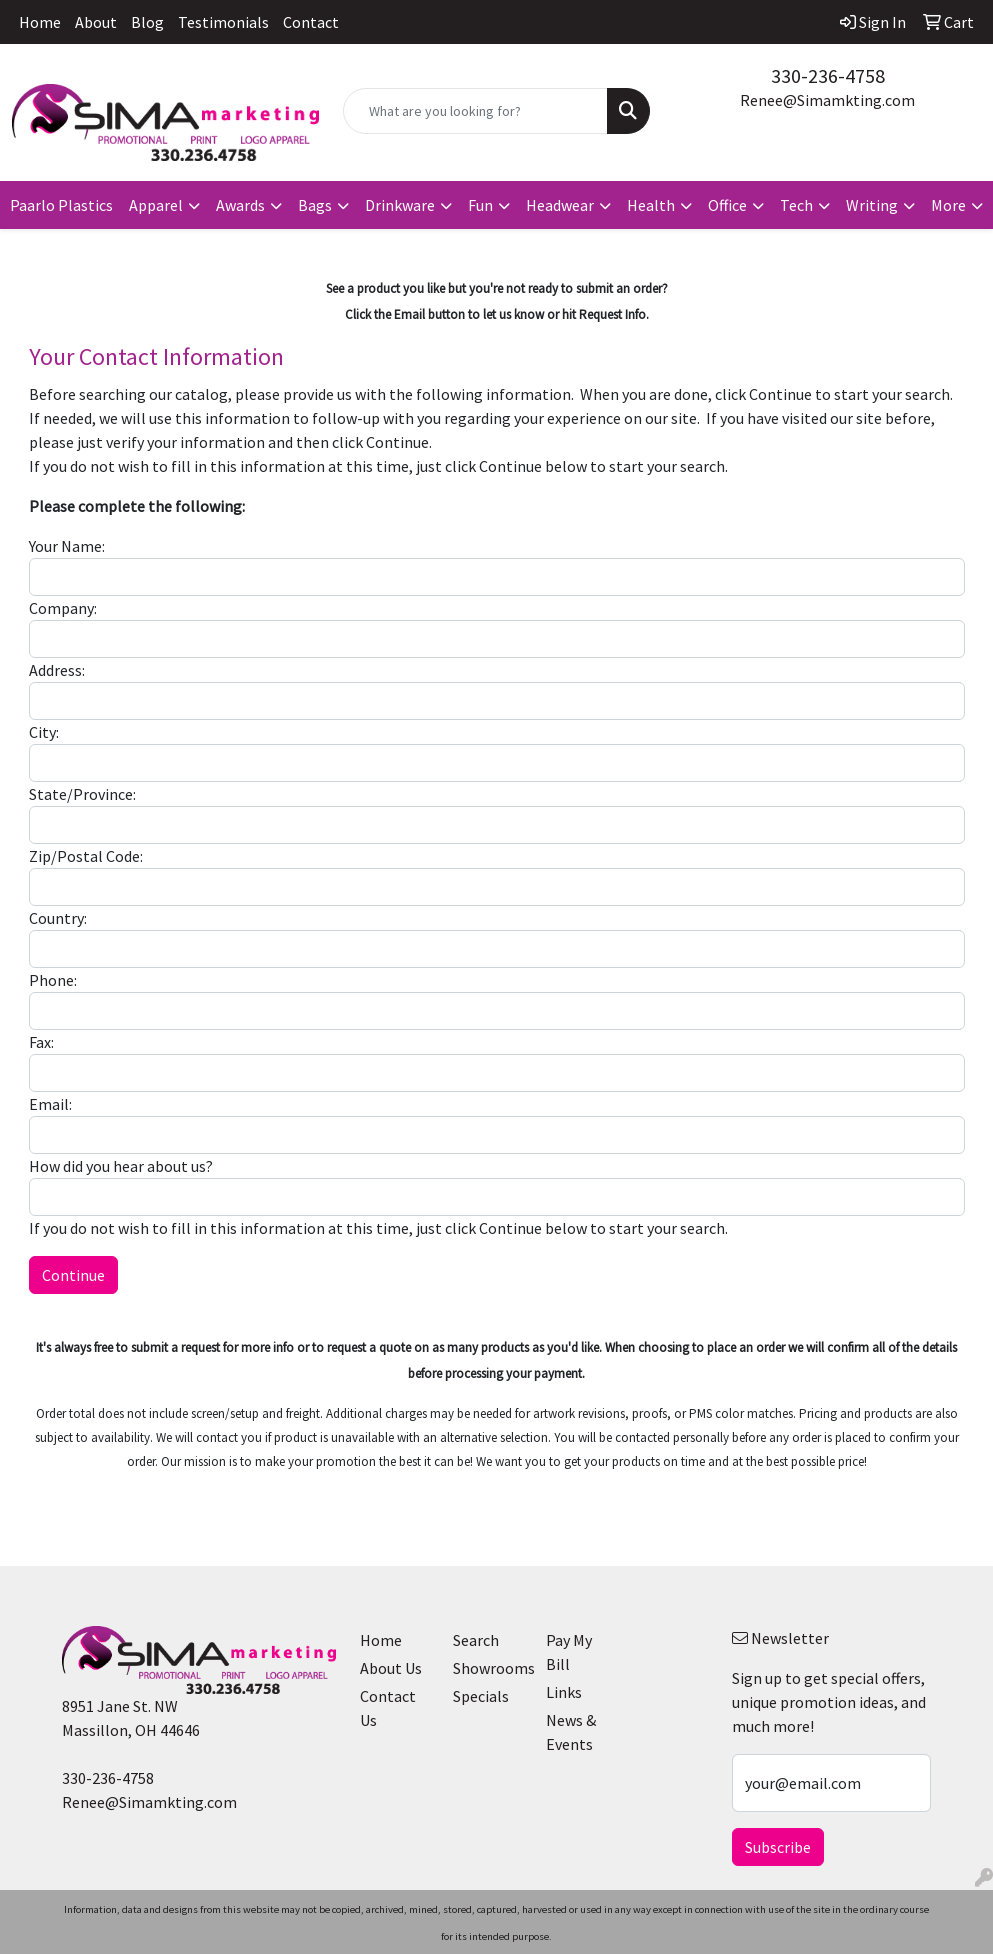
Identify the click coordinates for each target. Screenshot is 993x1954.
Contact (311, 22)
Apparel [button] (156, 205)
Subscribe (778, 1847)
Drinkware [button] (400, 205)
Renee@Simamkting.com (827, 100)
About (96, 22)
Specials (481, 1696)
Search (476, 1640)
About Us (391, 1668)
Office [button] (727, 205)
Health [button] (651, 205)
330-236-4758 (828, 75)
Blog (147, 22)
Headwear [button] (560, 205)
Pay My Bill (569, 1652)
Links (564, 1692)
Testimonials (223, 22)
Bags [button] (315, 205)
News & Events (571, 1732)
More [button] (948, 205)
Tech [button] (796, 205)
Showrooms (487, 1668)
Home (40, 22)
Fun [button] (480, 205)
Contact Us (388, 1708)
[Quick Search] (475, 111)
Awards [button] (240, 205)
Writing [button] (872, 205)
